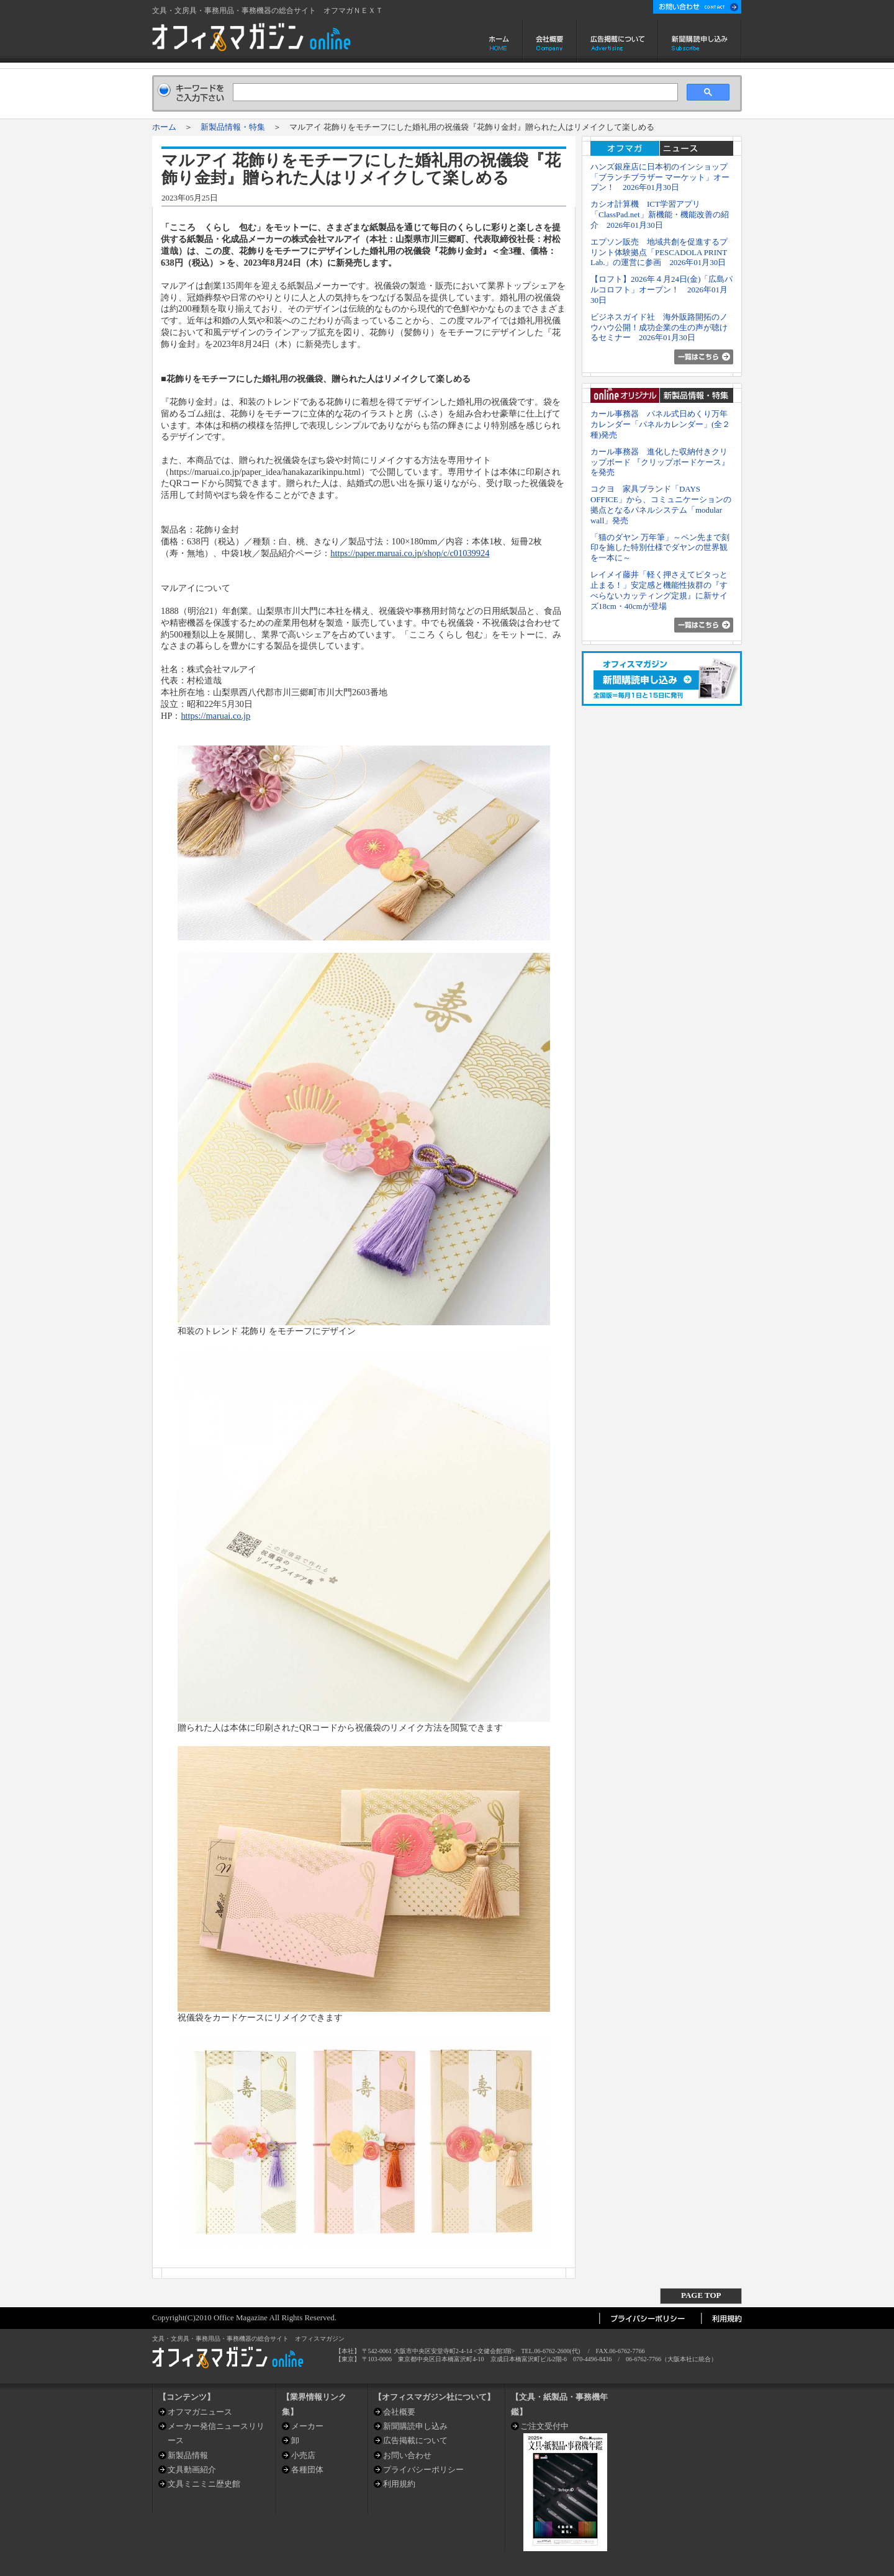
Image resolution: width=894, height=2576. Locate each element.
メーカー (307, 2426)
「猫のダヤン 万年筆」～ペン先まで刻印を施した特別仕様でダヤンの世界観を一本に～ (659, 548)
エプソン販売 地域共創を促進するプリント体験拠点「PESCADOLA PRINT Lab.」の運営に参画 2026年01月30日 (659, 252)
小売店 (303, 2455)
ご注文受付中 (544, 2426)
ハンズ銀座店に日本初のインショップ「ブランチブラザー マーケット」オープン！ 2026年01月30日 (659, 177)
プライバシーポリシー (423, 2469)
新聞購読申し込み (700, 41)
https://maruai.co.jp (215, 716)
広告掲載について (617, 41)
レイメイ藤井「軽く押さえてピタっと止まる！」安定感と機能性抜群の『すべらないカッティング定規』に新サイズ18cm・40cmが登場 (659, 590)
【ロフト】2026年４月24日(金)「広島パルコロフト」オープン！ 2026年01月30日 (661, 289)
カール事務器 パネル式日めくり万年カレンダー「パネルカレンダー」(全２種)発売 (660, 424)
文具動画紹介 (192, 2469)
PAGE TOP (701, 2295)
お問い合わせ (407, 2455)
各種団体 (307, 2469)
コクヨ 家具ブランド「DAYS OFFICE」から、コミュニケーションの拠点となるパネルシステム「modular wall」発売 (660, 504)
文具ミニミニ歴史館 (204, 2483)
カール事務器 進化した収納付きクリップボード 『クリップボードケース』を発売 (659, 462)
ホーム (500, 41)
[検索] (454, 92)
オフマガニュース (200, 2411)
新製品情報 (188, 2455)
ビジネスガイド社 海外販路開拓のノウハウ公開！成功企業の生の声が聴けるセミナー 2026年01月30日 (659, 327)
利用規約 (399, 2483)
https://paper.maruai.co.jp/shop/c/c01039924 (409, 553)
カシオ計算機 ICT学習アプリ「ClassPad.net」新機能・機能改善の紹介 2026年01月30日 (659, 214)
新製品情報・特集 (233, 127)
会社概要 (550, 41)
